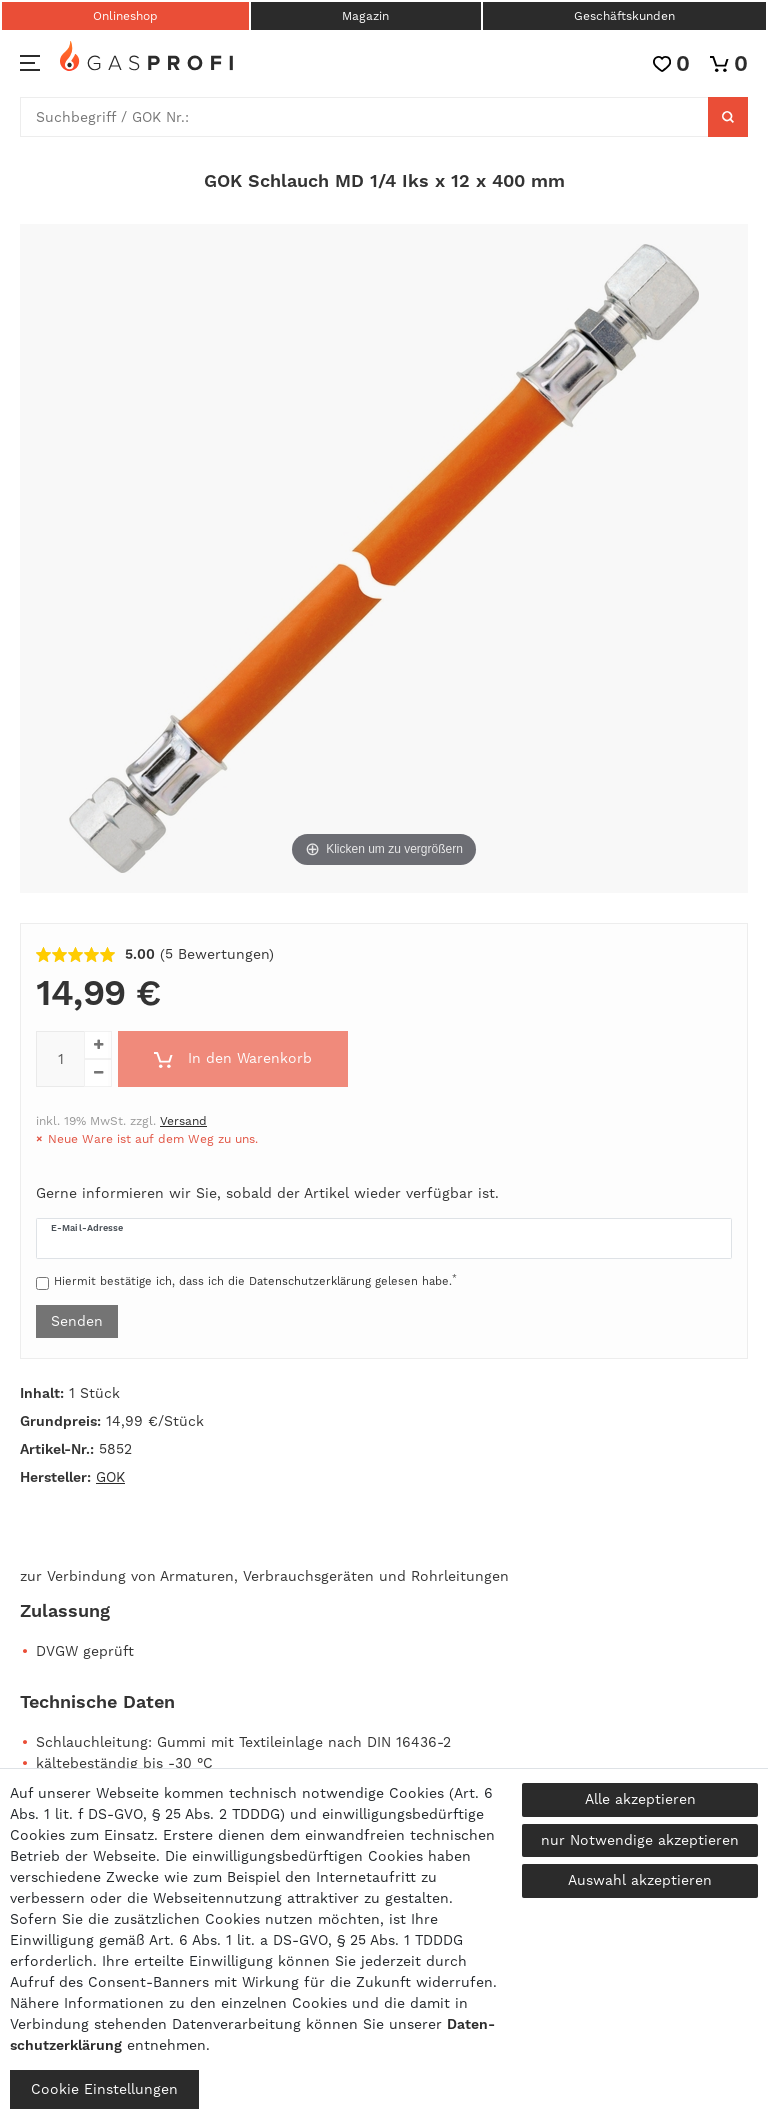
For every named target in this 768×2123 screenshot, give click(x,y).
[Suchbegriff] (364, 117)
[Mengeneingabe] (60, 1059)
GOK (110, 1477)
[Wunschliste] (671, 63)
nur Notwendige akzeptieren (640, 1840)
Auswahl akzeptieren (640, 1880)
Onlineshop (125, 16)
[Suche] (728, 117)
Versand (183, 1121)
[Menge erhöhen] (98, 1045)
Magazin (365, 16)
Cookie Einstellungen (104, 2089)
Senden (77, 1321)
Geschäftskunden (624, 16)
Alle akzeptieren (640, 1799)
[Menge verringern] (98, 1073)
